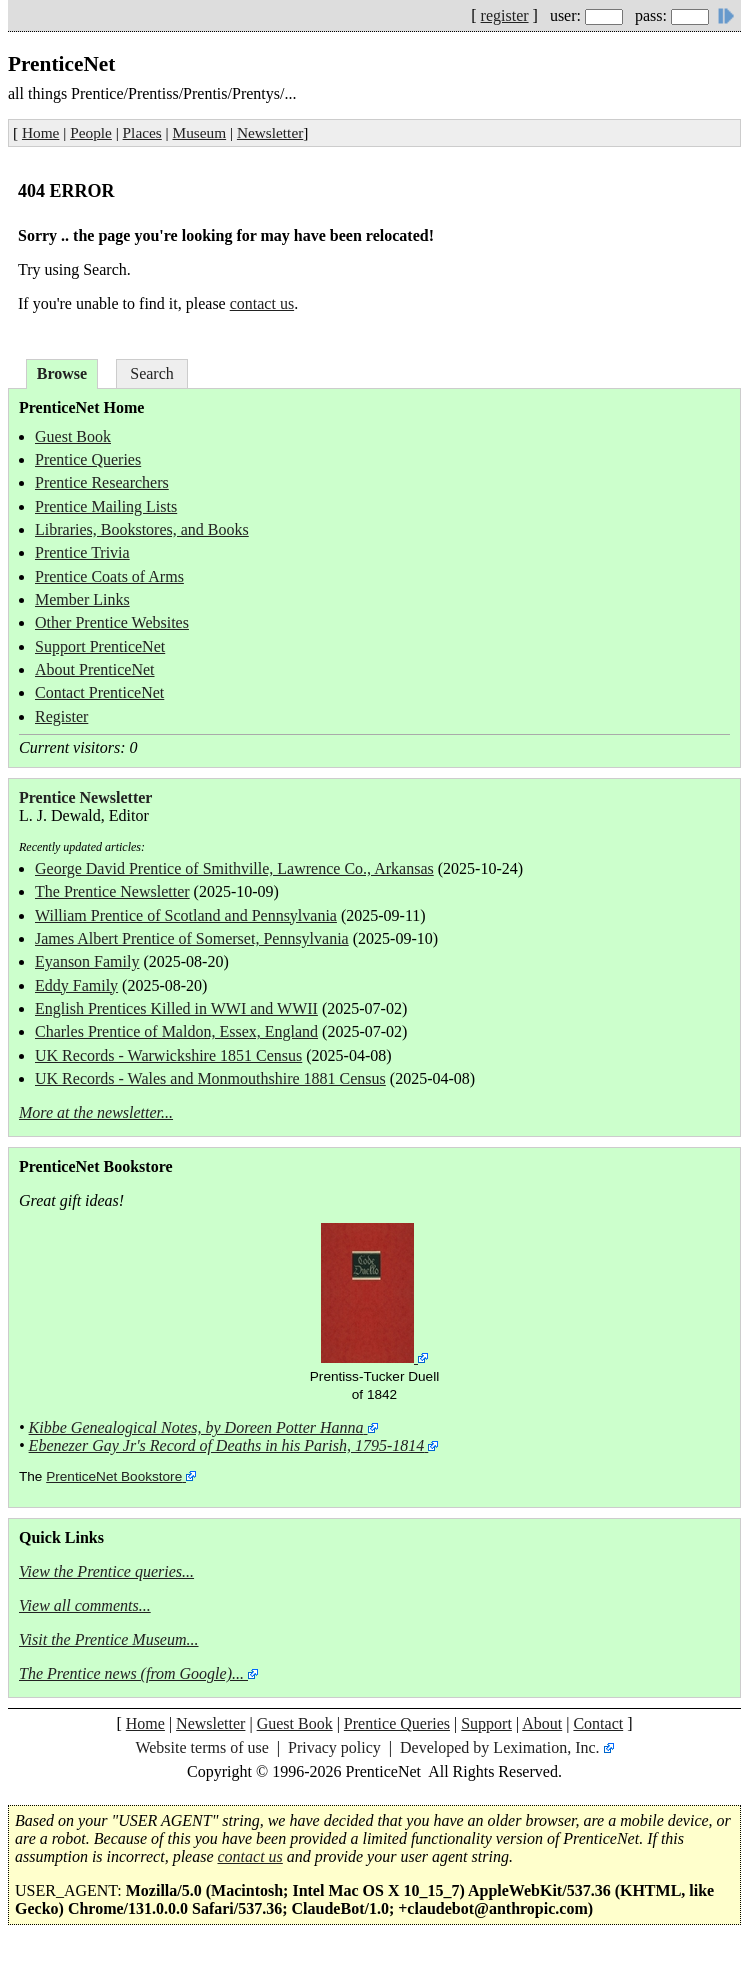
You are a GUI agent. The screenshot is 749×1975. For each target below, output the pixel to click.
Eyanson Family (87, 961)
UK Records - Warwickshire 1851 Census (168, 1055)
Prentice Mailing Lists (106, 506)
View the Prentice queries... (106, 1571)
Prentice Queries (88, 459)
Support (486, 1723)
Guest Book (73, 436)
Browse (62, 373)
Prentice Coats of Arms (109, 576)
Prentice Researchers (102, 482)
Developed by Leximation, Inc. (500, 1747)
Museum (200, 132)
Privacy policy (334, 1747)
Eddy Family (76, 985)
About (542, 1723)
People (91, 132)
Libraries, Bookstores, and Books (142, 529)
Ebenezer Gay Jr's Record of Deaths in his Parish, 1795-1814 (227, 1445)
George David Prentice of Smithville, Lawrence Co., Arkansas (234, 868)
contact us (262, 303)
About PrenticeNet (95, 669)
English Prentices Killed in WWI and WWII (176, 1008)
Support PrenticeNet (100, 646)
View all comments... (85, 1605)
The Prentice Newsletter (112, 891)
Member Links (82, 599)
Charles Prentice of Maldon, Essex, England (176, 1031)
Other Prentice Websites (112, 622)
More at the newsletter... (96, 1112)
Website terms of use (201, 1747)
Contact (598, 1723)
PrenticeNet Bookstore (114, 1476)
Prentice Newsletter (85, 797)
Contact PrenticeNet (99, 692)
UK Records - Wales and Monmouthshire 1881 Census (210, 1078)
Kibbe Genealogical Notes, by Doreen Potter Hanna (196, 1427)
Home (40, 132)
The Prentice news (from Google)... (131, 1673)
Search (152, 373)
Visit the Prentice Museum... (109, 1639)
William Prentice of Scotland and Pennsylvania (186, 915)
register (505, 15)
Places (142, 132)
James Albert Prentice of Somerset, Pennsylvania (192, 938)
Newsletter (270, 132)
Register (61, 716)
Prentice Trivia (82, 552)
